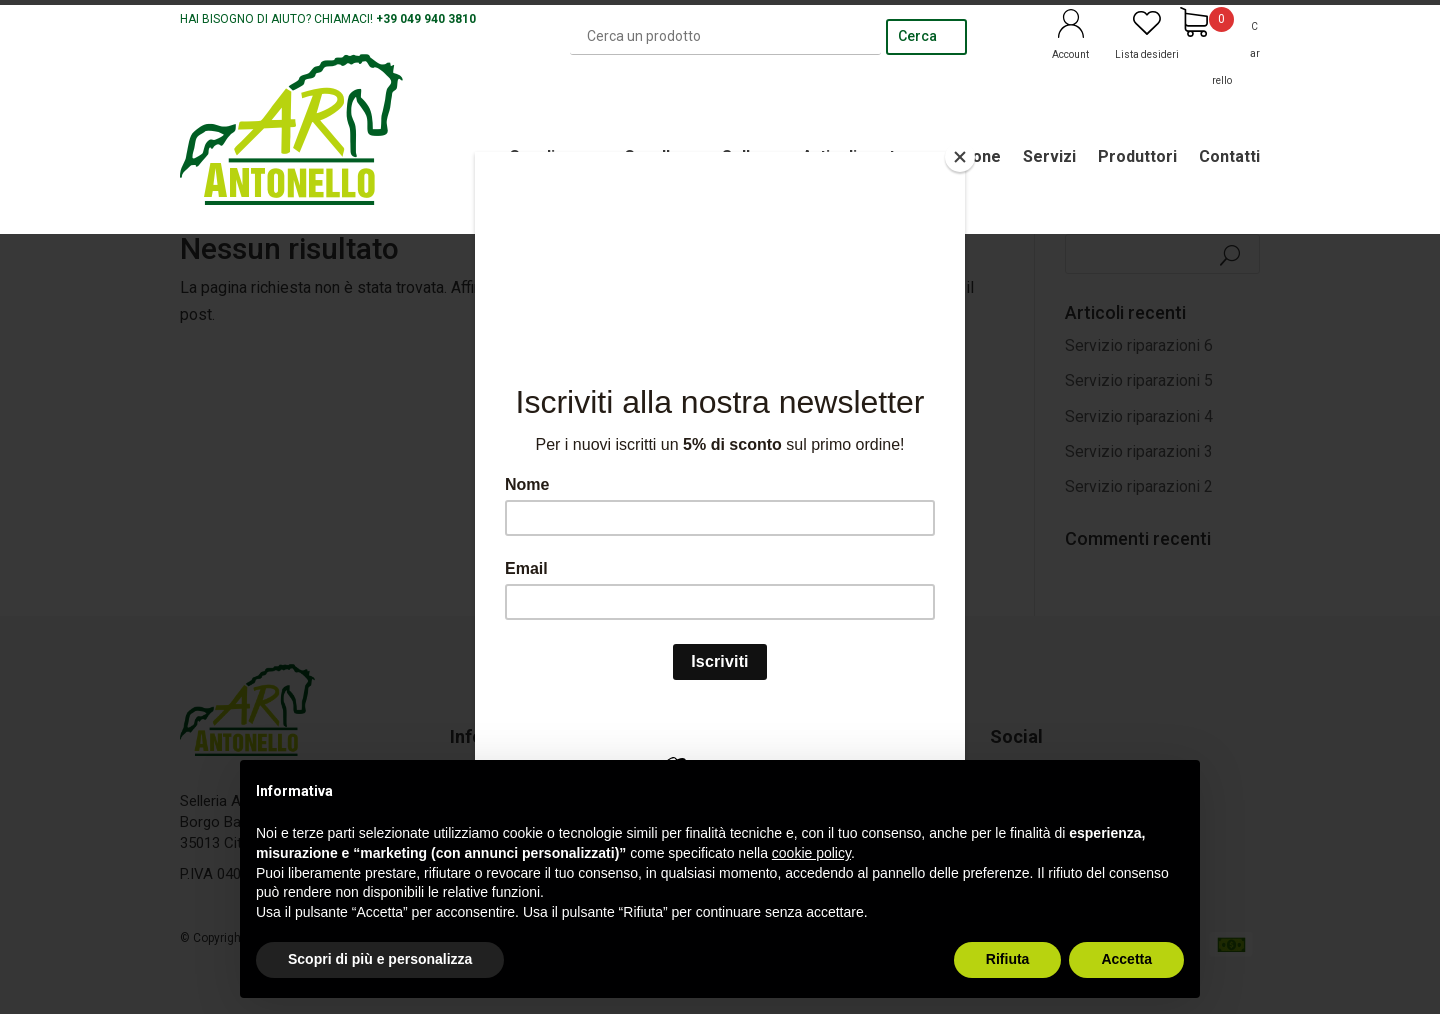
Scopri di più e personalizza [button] (380, 959)
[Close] (960, 157)
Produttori (1137, 156)
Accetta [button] (1126, 959)
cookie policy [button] (811, 853)
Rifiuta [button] (1008, 959)
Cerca (917, 36)
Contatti (1229, 156)
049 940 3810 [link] (438, 19)
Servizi (1049, 156)
